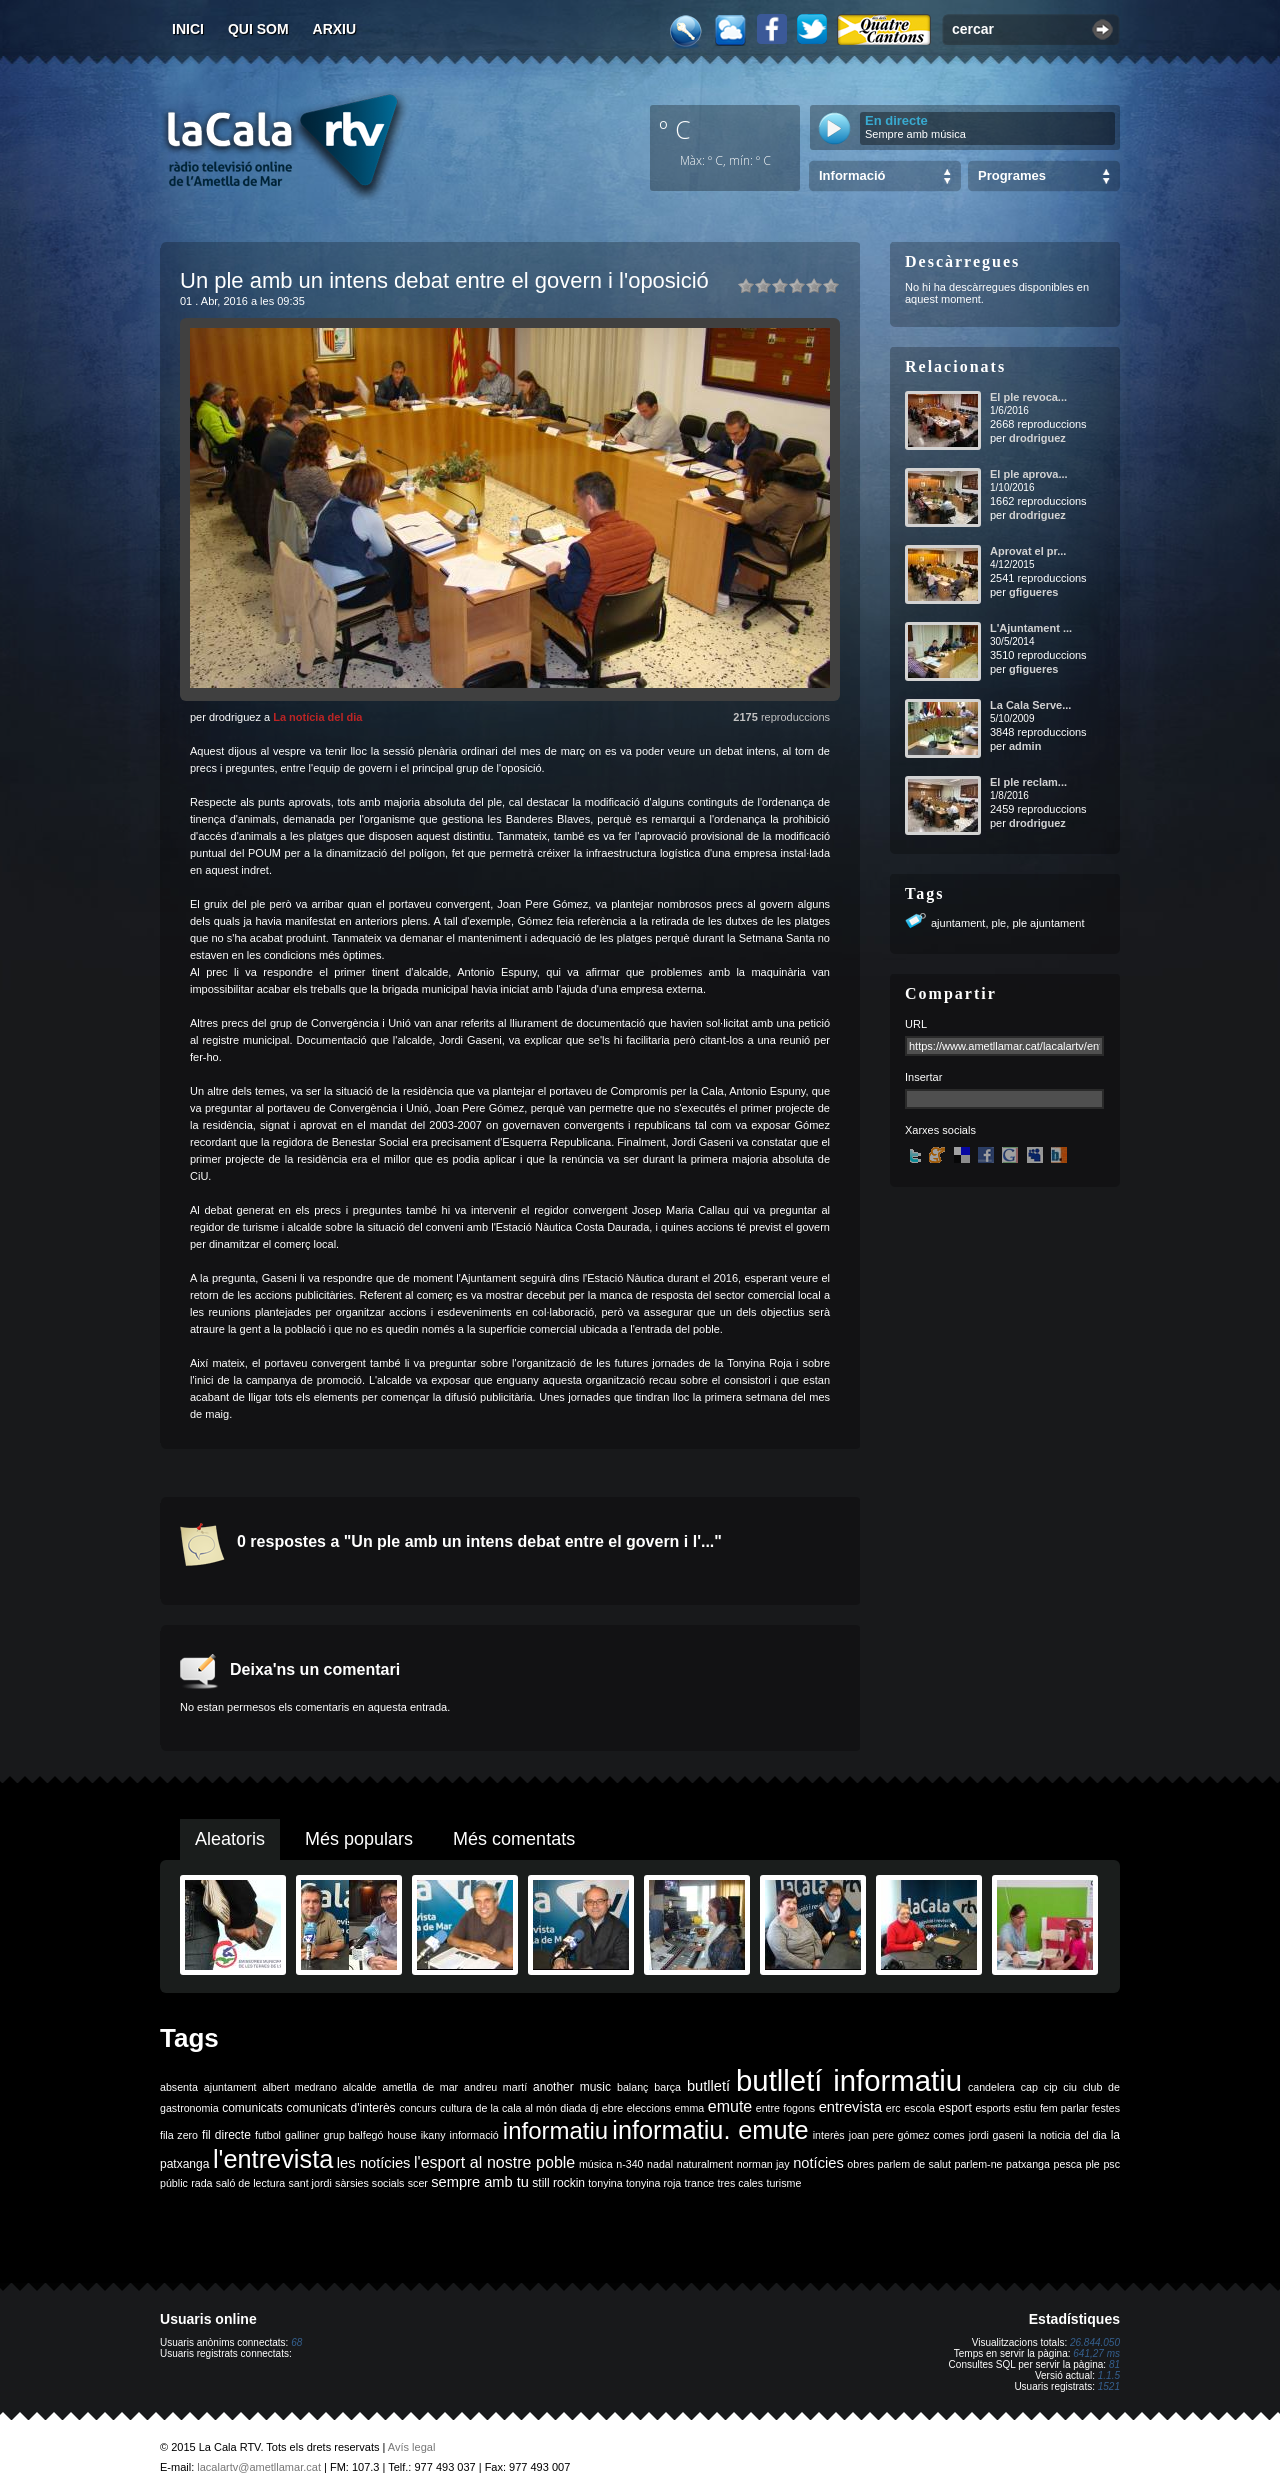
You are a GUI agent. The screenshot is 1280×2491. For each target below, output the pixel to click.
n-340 (629, 2164)
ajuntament (958, 923)
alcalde (360, 2087)
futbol (268, 2135)
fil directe (226, 2135)
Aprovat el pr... (1028, 551)
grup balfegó (353, 2135)
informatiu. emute (710, 2130)
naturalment (705, 2164)
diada (573, 2108)
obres (860, 2164)
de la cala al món (516, 2108)
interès (829, 2135)
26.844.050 (1095, 2342)
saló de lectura (250, 2183)
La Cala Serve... (1030, 705)
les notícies (374, 2163)
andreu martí (495, 2087)
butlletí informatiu (849, 2080)
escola (919, 2108)
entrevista (851, 2107)
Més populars (359, 1839)
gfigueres (1034, 592)
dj (594, 2108)
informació (474, 2135)
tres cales (740, 2183)
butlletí (708, 2086)
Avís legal (412, 2447)
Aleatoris (230, 1839)
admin (1025, 746)
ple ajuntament (1048, 923)
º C (675, 129)
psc (1111, 2164)
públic (174, 2183)
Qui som (258, 29)
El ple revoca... (1028, 397)
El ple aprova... (1029, 474)
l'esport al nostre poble (494, 2162)
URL (916, 1024)
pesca (1068, 2164)
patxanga (1028, 2164)
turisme (783, 2183)
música (596, 2164)
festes (1106, 2108)
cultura (456, 2108)
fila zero (179, 2135)
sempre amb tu (480, 2182)
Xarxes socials (940, 1130)
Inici (188, 29)
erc (893, 2108)
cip (1051, 2087)
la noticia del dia (1067, 2135)
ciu (1070, 2087)
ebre (612, 2108)
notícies (818, 2163)
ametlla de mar (420, 2087)
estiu (1025, 2108)
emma (690, 2108)
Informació (852, 175)
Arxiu (335, 29)
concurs (417, 2108)
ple (999, 923)
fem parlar (1064, 2108)
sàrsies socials (369, 2183)
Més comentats (514, 1839)
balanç (632, 2087)
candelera (991, 2087)
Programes (1012, 175)
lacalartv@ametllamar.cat (259, 2467)
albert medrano (300, 2087)
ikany (433, 2135)
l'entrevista (273, 2159)
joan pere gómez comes (907, 2135)
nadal (660, 2164)
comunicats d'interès (340, 2108)
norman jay (763, 2164)
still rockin (558, 2183)
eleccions (649, 2108)
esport (954, 2108)
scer (418, 2183)
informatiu (555, 2130)
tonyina (605, 2183)
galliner (302, 2135)
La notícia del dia (317, 717)
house (402, 2135)
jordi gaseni (996, 2135)
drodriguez (1037, 438)
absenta (179, 2087)
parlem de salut (914, 2164)
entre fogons (785, 2108)
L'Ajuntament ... (1031, 628)
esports (992, 2108)
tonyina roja (653, 2183)
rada (201, 2183)
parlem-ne (979, 2164)
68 (296, 2342)
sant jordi (310, 2183)
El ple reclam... (1028, 782)
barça (667, 2087)
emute (730, 2106)
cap (1029, 2087)
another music (572, 2087)
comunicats (252, 2108)
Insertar (923, 1077)
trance (700, 2183)
